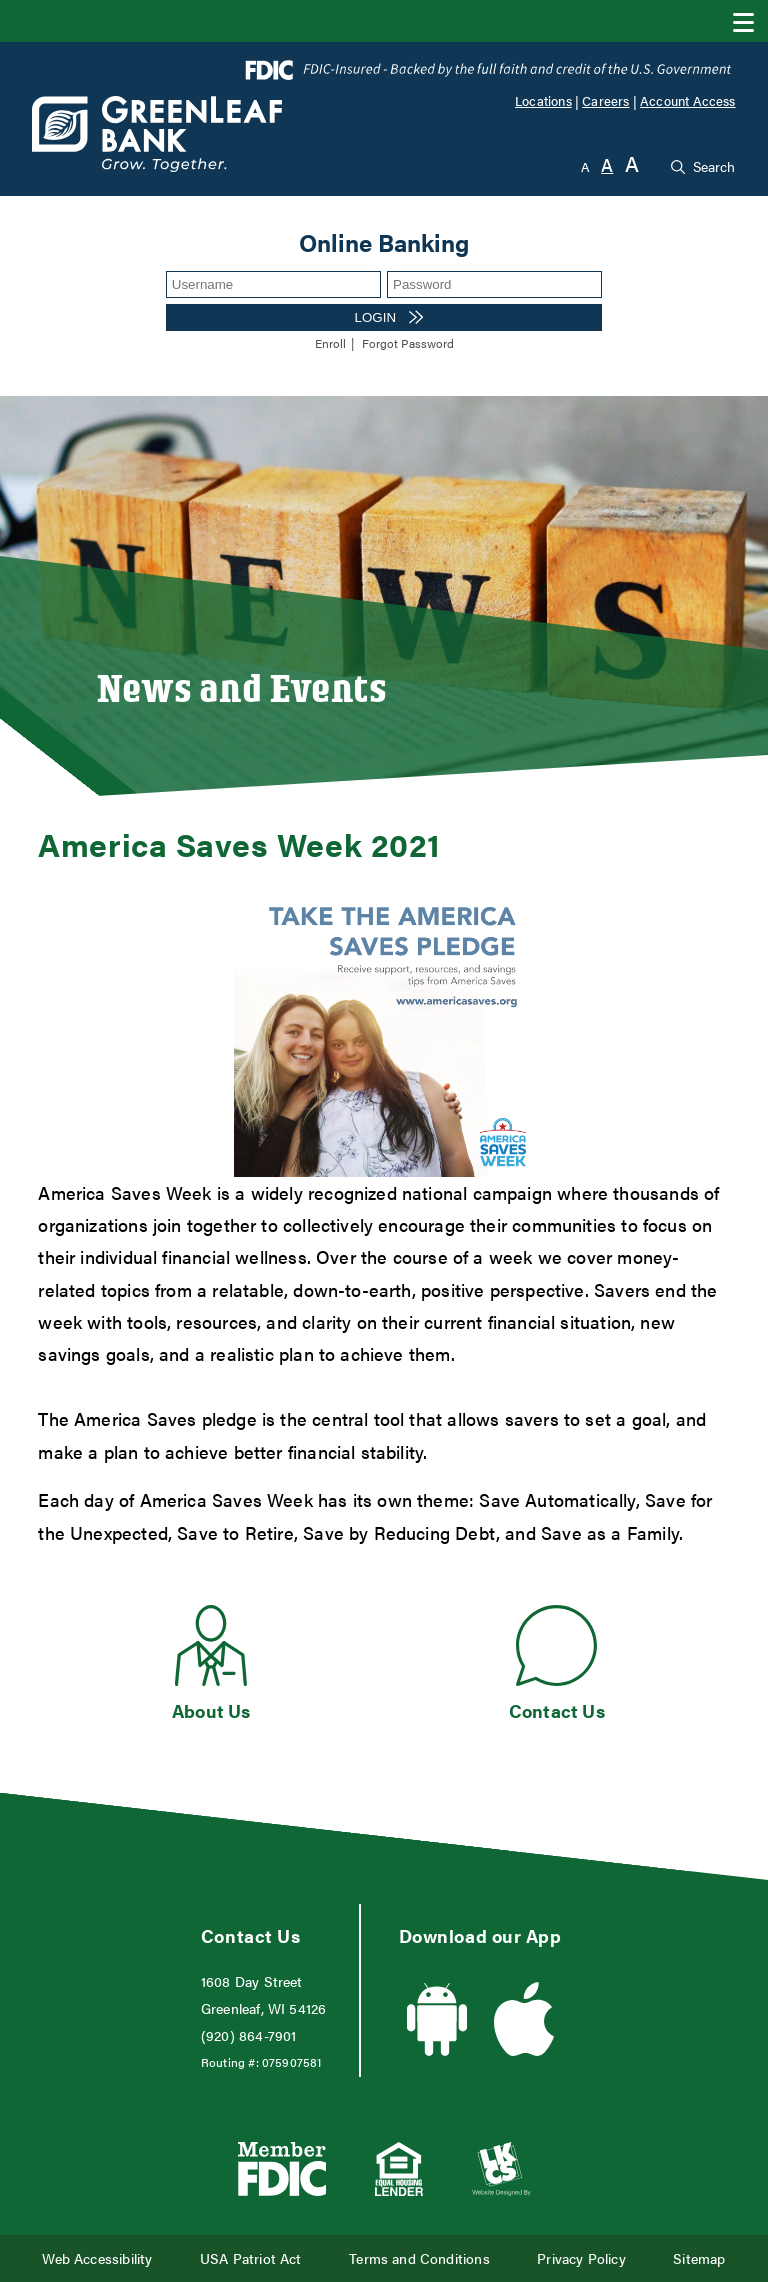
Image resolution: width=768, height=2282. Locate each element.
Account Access (688, 101)
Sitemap (699, 2258)
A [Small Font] (585, 166)
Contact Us (557, 1710)
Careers (605, 101)
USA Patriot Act (251, 2258)
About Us (211, 1710)
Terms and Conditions (419, 2258)
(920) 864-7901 (249, 2035)
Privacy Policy (581, 2258)
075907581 (292, 2062)
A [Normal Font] (607, 165)
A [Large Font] (632, 163)
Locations (543, 101)
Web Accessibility (97, 2258)
